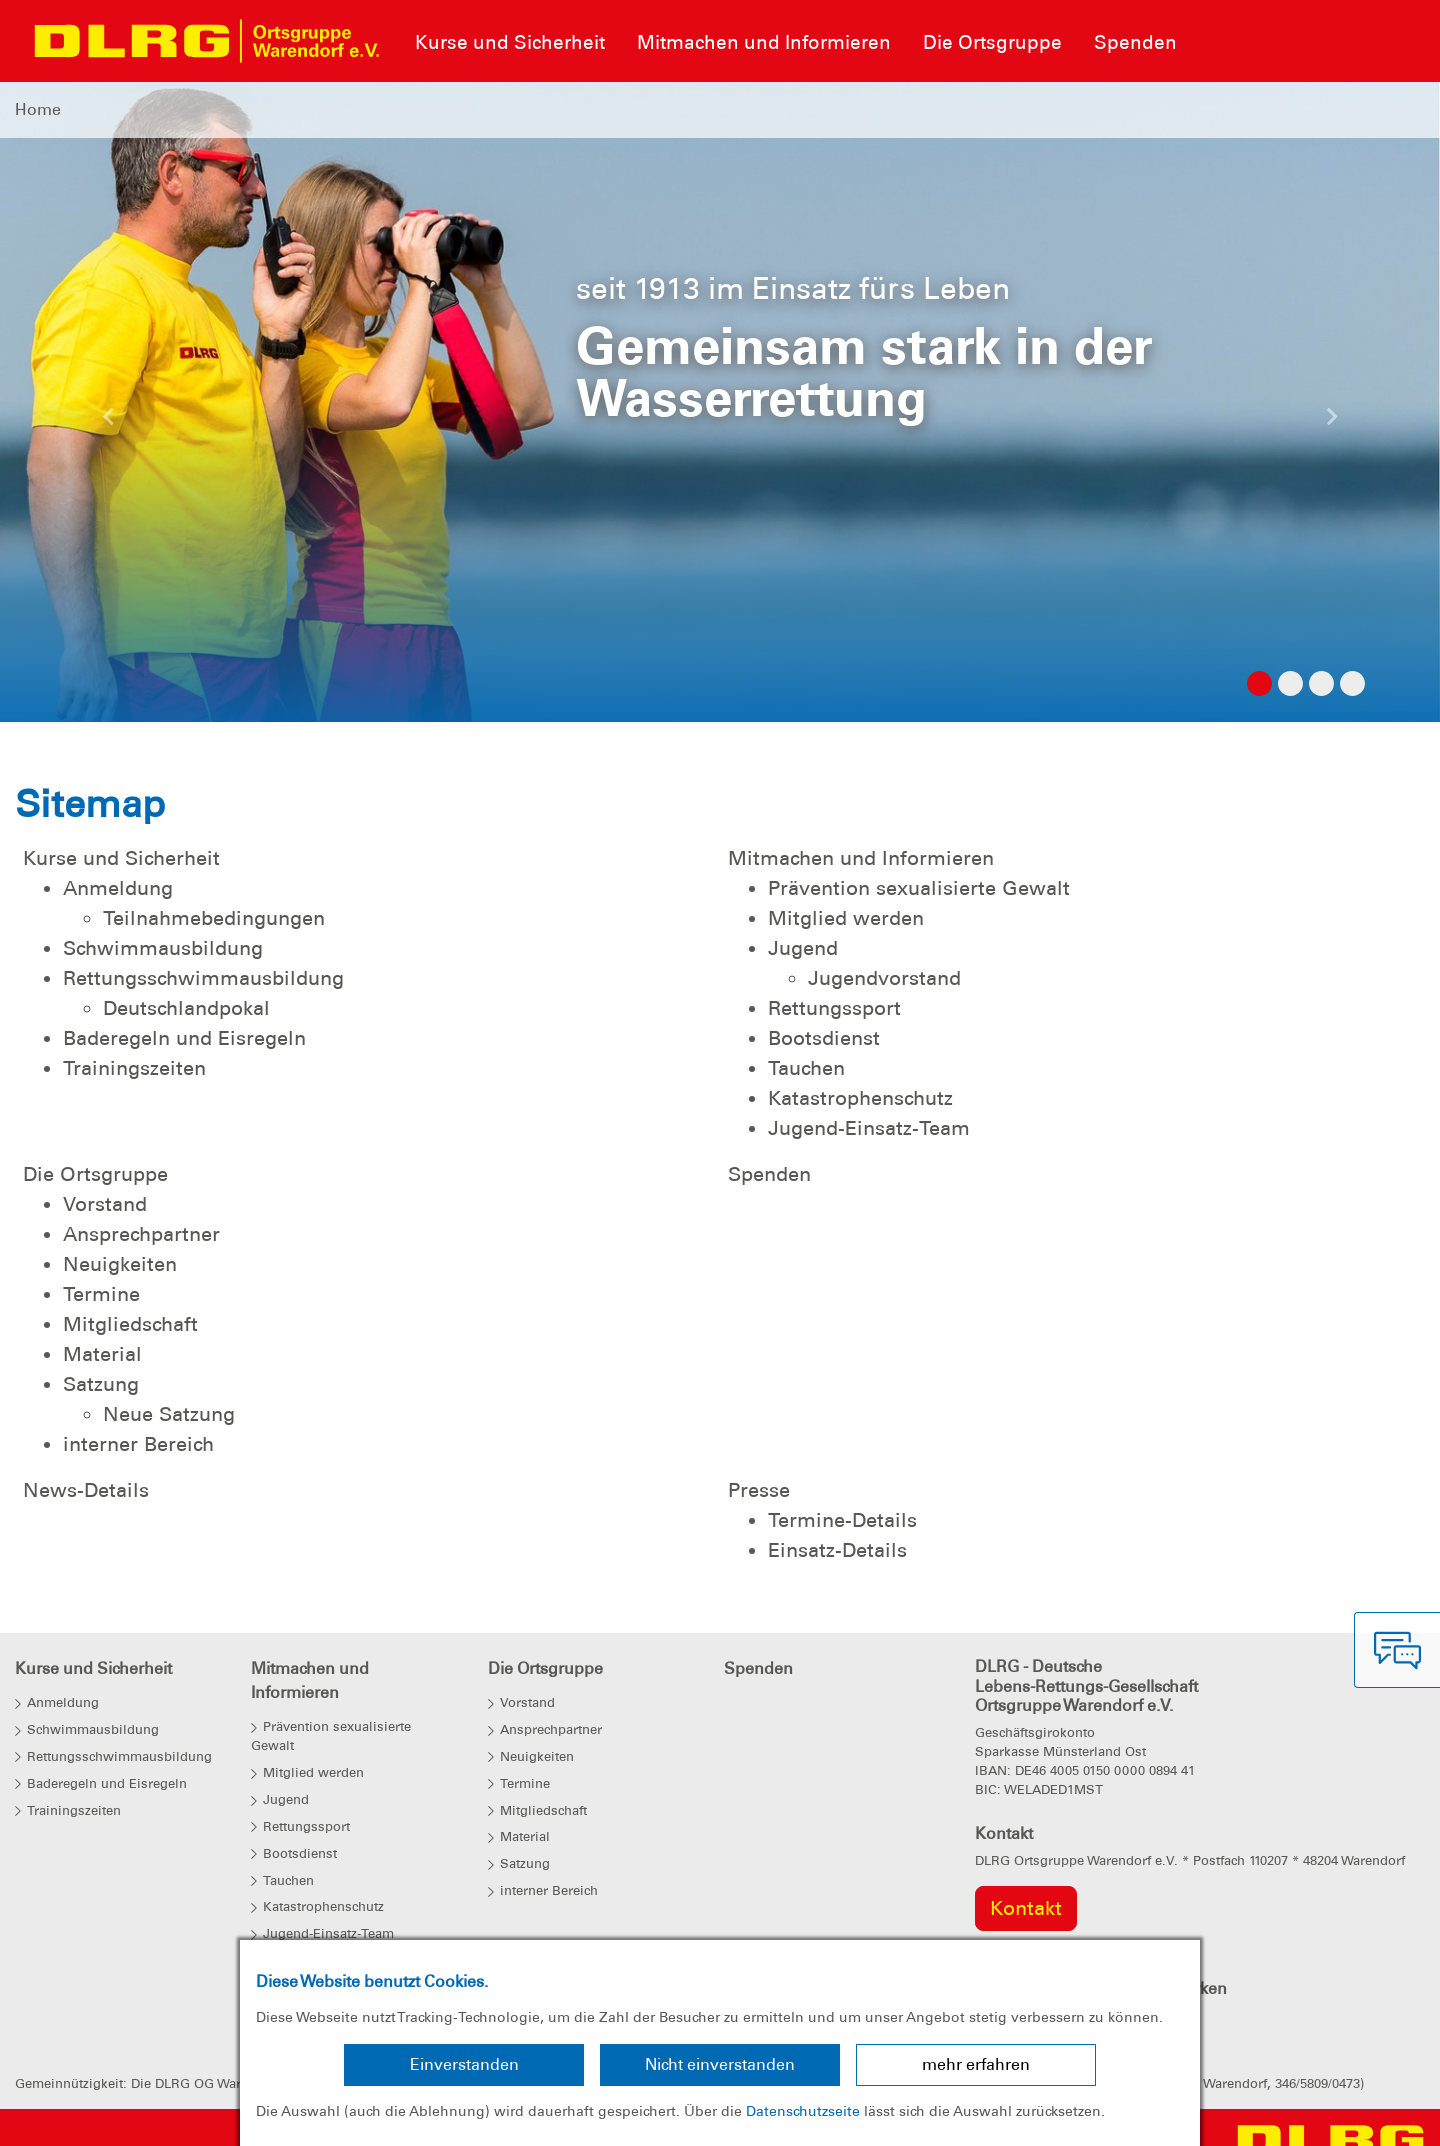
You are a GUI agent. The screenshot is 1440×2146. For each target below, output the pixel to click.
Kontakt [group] (1026, 1908)
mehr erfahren (976, 2064)
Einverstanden (464, 2064)
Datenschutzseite (803, 2111)
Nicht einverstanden (720, 2064)
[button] (108, 422)
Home (38, 109)
